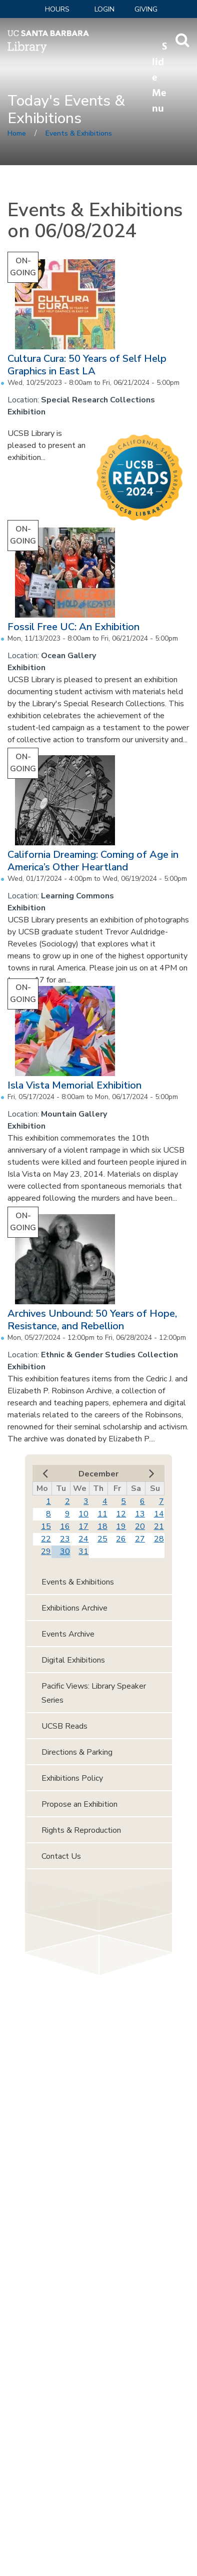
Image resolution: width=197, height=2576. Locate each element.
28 (159, 1538)
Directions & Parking (77, 1752)
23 (65, 1538)
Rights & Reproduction (81, 1830)
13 (140, 1513)
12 (121, 1513)
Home (17, 133)
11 (103, 1513)
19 (121, 1526)
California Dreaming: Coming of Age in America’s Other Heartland (93, 861)
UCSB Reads (65, 1726)
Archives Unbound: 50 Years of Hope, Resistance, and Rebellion (92, 1320)
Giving (146, 9)
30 (65, 1551)
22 (46, 1538)
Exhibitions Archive (75, 1608)
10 (83, 1513)
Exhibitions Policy (72, 1778)
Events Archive (68, 1634)
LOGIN (104, 9)
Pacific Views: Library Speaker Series (94, 1693)
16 (65, 1526)
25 (103, 1538)
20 (140, 1526)
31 (83, 1551)
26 (121, 1538)
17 (83, 1526)
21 (159, 1526)
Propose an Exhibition (80, 1804)
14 (159, 1513)
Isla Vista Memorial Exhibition (75, 1085)
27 (140, 1538)
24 (83, 1538)
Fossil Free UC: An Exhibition (74, 627)
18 (103, 1526)
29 (46, 1551)
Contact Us (61, 1856)
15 (46, 1526)
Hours (57, 9)
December (98, 1473)
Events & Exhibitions (79, 133)
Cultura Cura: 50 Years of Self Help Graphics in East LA (87, 365)
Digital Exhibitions (73, 1660)
